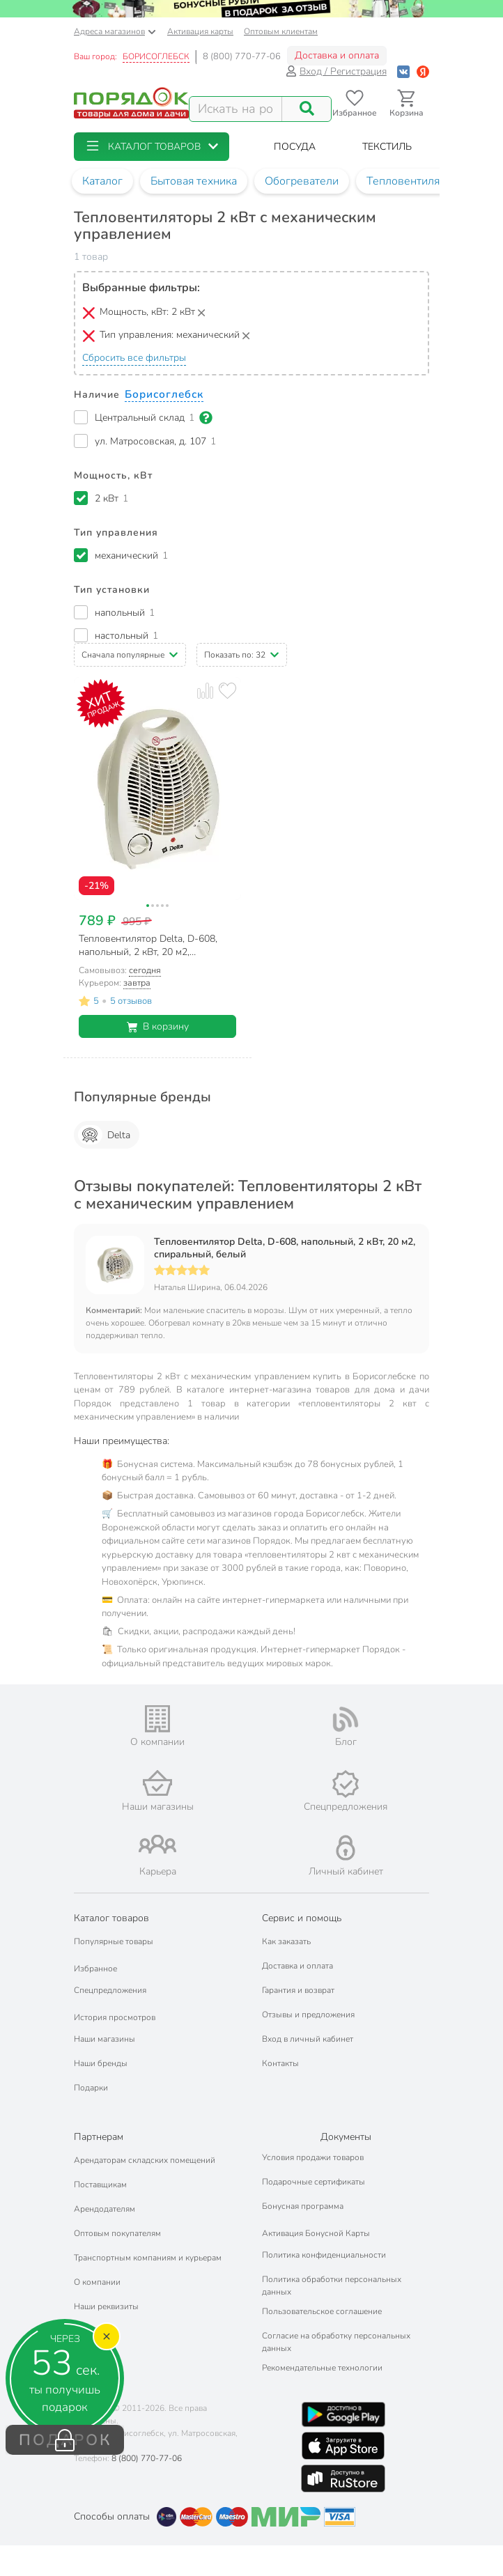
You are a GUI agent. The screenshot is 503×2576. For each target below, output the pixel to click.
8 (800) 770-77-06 (242, 56)
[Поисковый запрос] (235, 109)
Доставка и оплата (337, 55)
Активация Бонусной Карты (316, 2233)
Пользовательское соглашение (322, 2311)
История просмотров (114, 2017)
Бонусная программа (302, 2206)
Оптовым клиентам (281, 31)
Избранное (95, 1968)
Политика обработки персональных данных (331, 2285)
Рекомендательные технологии (322, 2367)
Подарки (91, 2087)
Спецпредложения (110, 1990)
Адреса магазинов (115, 31)
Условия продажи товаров (313, 2157)
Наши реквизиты (106, 2306)
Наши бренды (100, 2063)
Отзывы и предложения (308, 2014)
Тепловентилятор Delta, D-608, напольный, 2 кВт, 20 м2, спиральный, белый (284, 1248)
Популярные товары (113, 1941)
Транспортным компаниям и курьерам (148, 2257)
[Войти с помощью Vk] (403, 71)
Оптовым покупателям (117, 2233)
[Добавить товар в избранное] (227, 690)
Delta (104, 1135)
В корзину (158, 1026)
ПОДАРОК (65, 2440)
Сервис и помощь (301, 1918)
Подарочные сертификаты (313, 2181)
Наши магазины (104, 2038)
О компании (97, 2282)
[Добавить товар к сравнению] (205, 690)
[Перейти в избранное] (354, 103)
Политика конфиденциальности (324, 2254)
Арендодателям (104, 2208)
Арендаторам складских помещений (144, 2160)
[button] (151, 146)
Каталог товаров (111, 1918)
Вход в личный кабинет (307, 2038)
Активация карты (200, 31)
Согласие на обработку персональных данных (336, 2342)
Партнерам (98, 2136)
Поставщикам (100, 2184)
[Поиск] (306, 109)
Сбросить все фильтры (134, 357)
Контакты (280, 2063)
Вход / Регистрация (336, 71)
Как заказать (286, 1941)
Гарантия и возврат (298, 1990)
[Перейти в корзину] (406, 103)
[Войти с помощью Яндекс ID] (423, 71)
